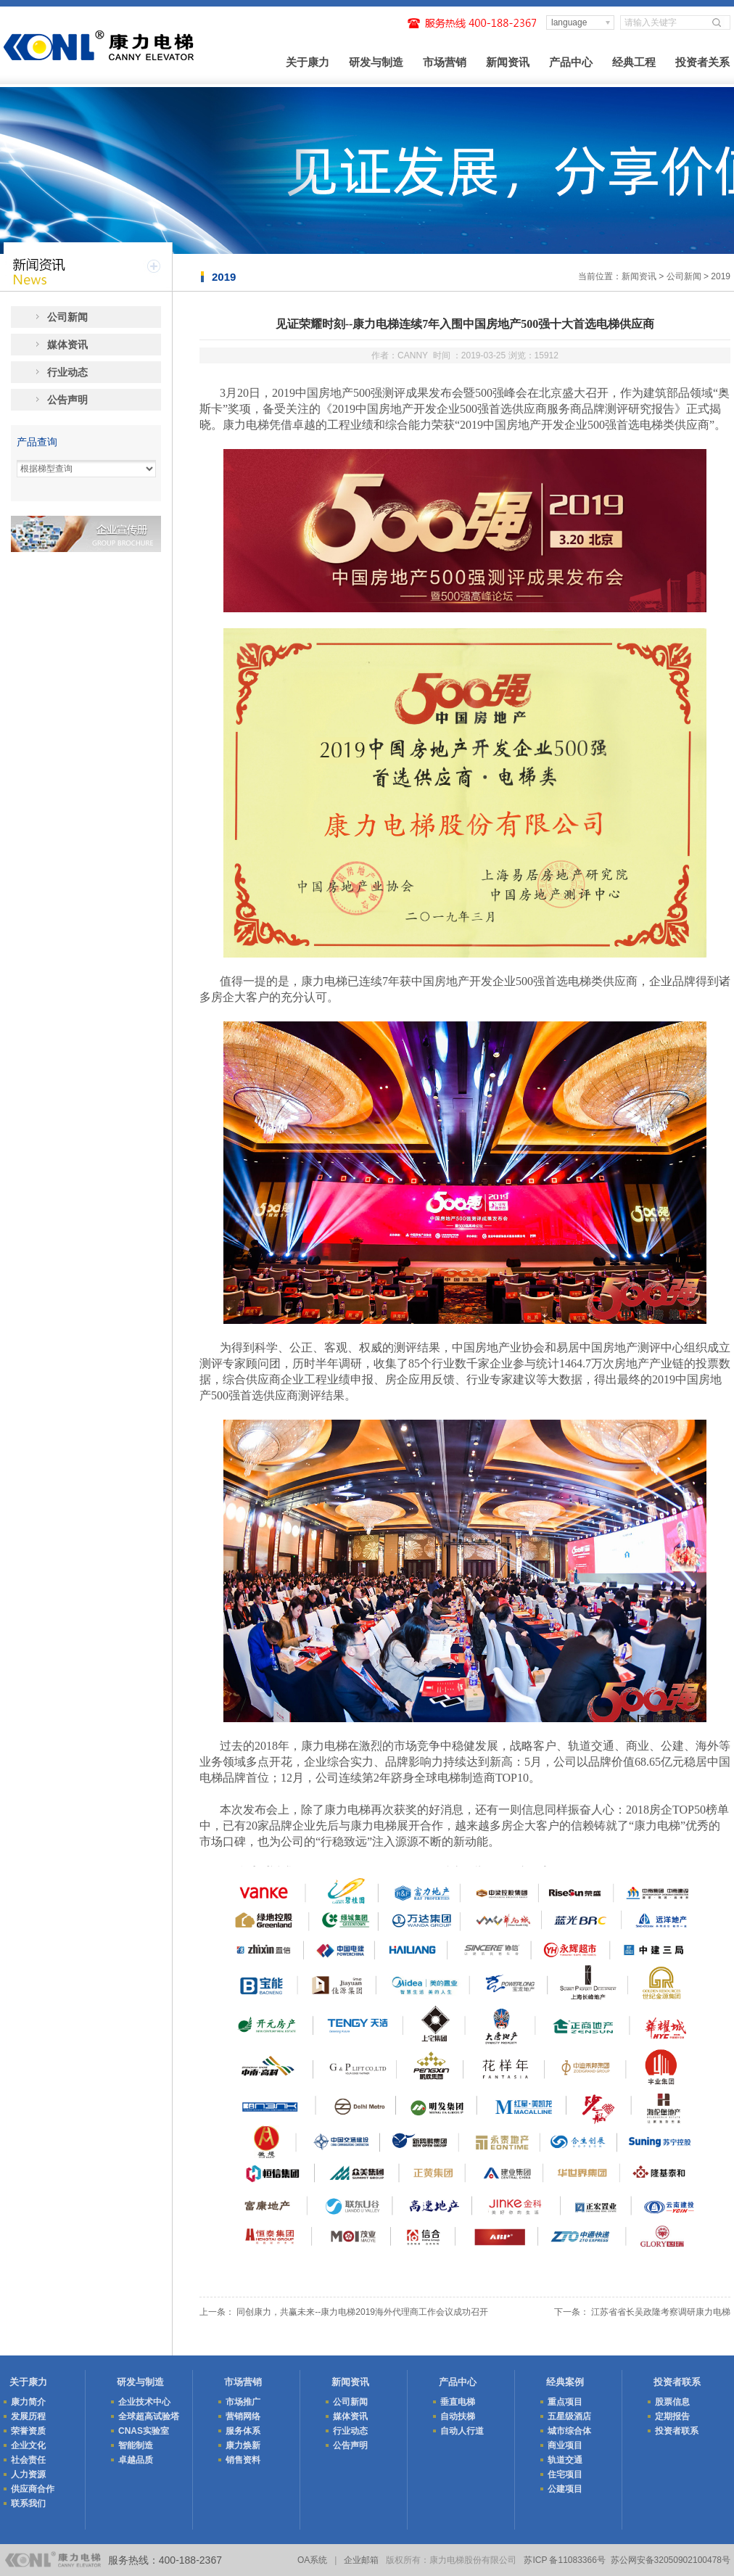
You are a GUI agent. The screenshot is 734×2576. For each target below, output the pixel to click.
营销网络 (243, 2416)
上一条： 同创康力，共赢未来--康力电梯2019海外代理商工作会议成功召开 (343, 2312)
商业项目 (565, 2445)
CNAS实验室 (143, 2431)
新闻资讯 (507, 62)
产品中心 (571, 62)
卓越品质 (135, 2460)
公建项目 (565, 2489)
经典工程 (634, 62)
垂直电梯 (457, 2402)
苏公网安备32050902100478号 (670, 2560)
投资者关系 (702, 62)
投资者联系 (677, 2382)
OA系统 (312, 2560)
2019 (720, 276)
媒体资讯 (67, 344)
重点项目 (565, 2402)
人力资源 (28, 2474)
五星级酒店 (569, 2416)
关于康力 (307, 62)
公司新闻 (684, 276)
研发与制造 (376, 62)
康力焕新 (243, 2445)
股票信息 (672, 2402)
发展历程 (28, 2416)
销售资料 (243, 2460)
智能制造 (135, 2445)
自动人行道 (462, 2431)
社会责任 (28, 2460)
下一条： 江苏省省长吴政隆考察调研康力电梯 (642, 2312)
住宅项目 (565, 2474)
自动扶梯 (457, 2416)
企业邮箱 (361, 2560)
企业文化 (28, 2445)
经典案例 (565, 2382)
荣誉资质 (28, 2431)
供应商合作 (32, 2489)
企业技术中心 (144, 2402)
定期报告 (672, 2416)
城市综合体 (569, 2431)
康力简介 (28, 2402)
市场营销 (444, 62)
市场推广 (243, 2402)
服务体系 (243, 2431)
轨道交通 (565, 2460)
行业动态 (67, 372)
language (569, 22)
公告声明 (67, 400)
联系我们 (28, 2503)
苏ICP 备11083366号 (565, 2560)
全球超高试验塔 (148, 2416)
